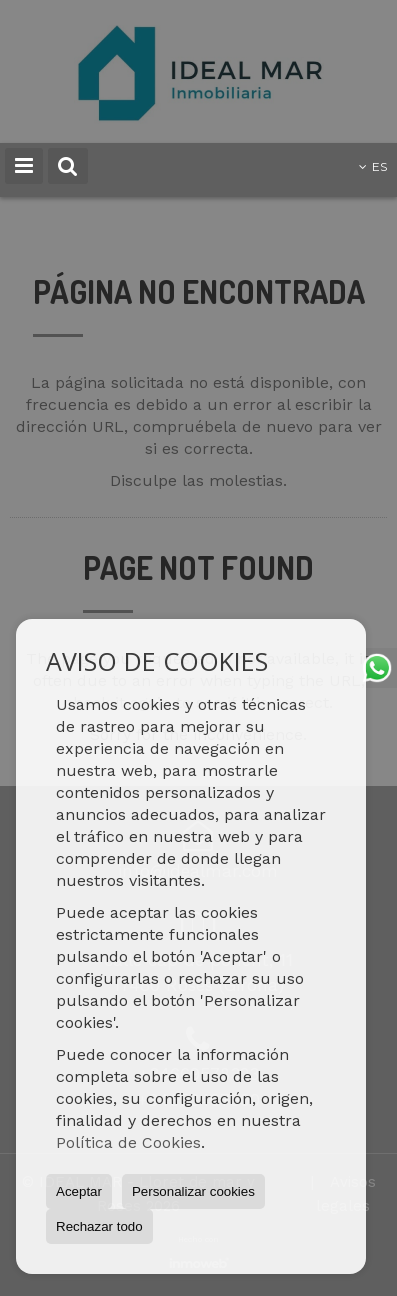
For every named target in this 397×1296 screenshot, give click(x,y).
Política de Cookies (128, 1142)
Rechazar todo (99, 1226)
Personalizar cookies (193, 1191)
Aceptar (79, 1191)
